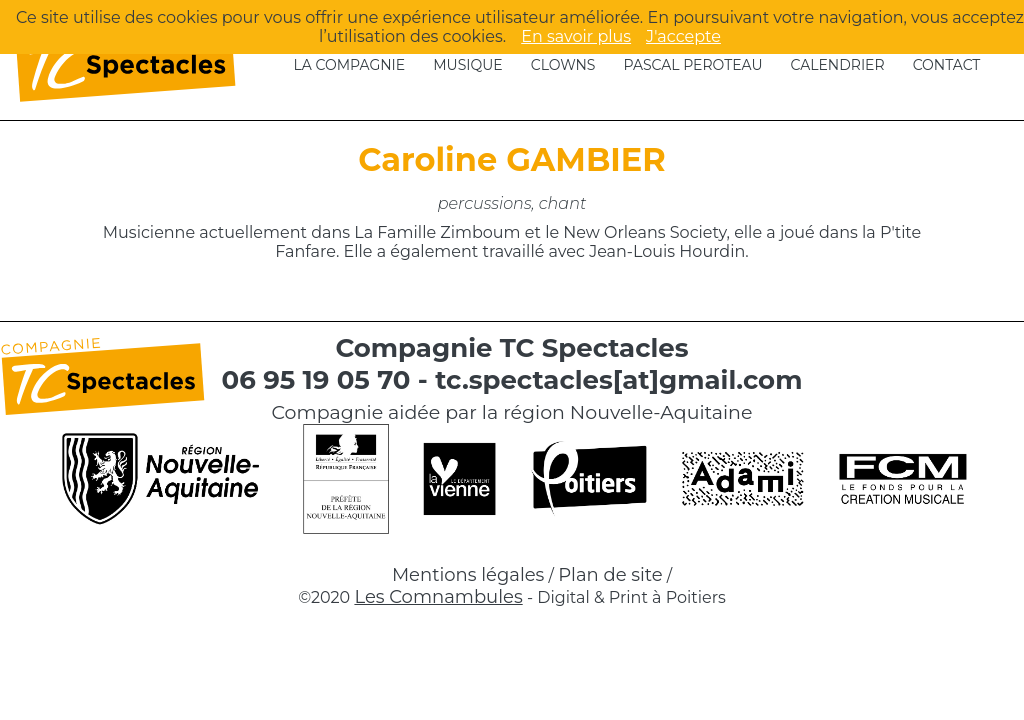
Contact (947, 65)
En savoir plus (576, 36)
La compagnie (350, 65)
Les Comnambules (438, 597)
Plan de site (610, 575)
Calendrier (838, 65)
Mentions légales (468, 575)
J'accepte (683, 36)
